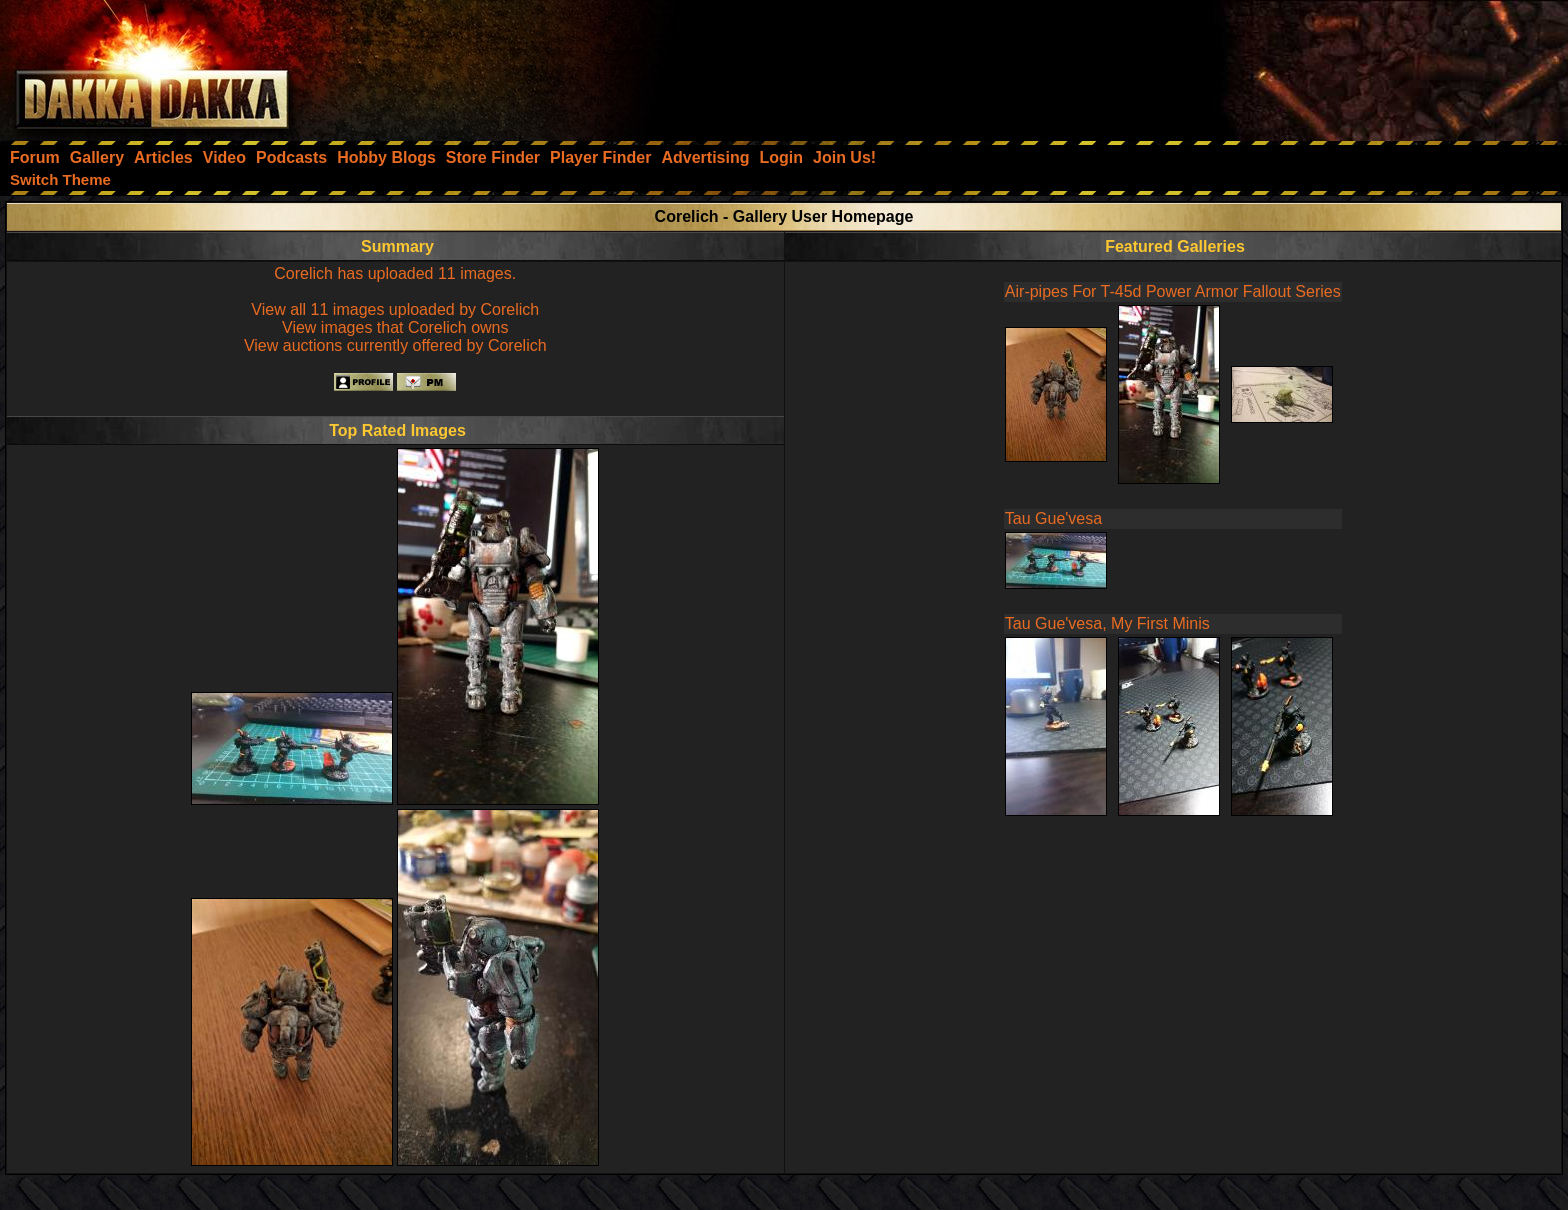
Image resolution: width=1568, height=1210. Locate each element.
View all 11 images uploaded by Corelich (395, 309)
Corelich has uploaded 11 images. (395, 273)
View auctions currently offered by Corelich (395, 345)
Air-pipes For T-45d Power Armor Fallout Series (1173, 291)
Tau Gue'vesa (1053, 518)
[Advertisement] (1299, 65)
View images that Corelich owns (395, 327)
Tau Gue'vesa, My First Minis (1107, 623)
